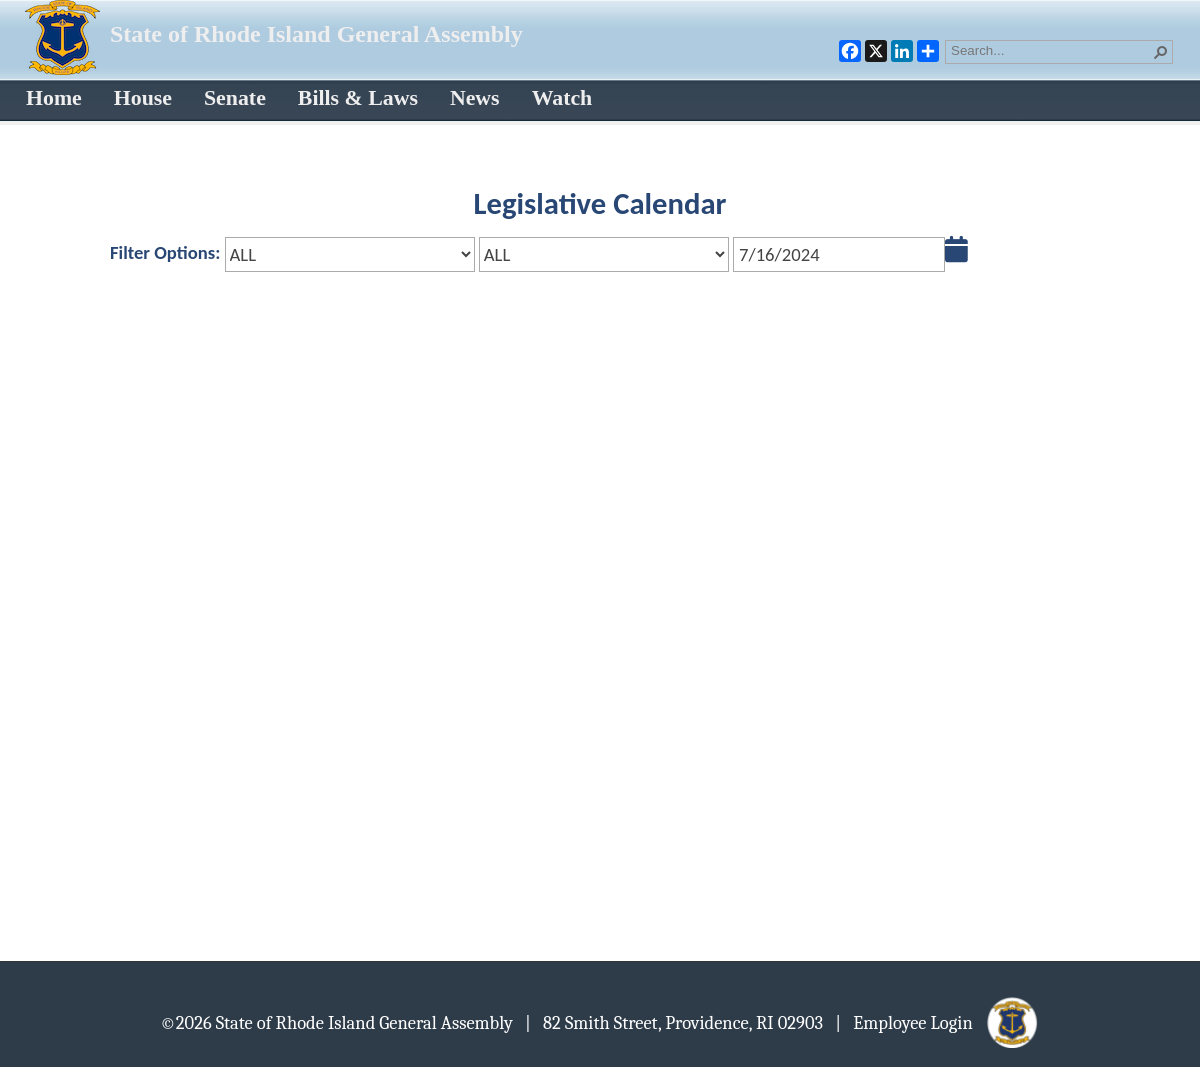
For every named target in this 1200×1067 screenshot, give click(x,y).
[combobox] (1051, 50)
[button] (1161, 52)
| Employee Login (937, 1022)
